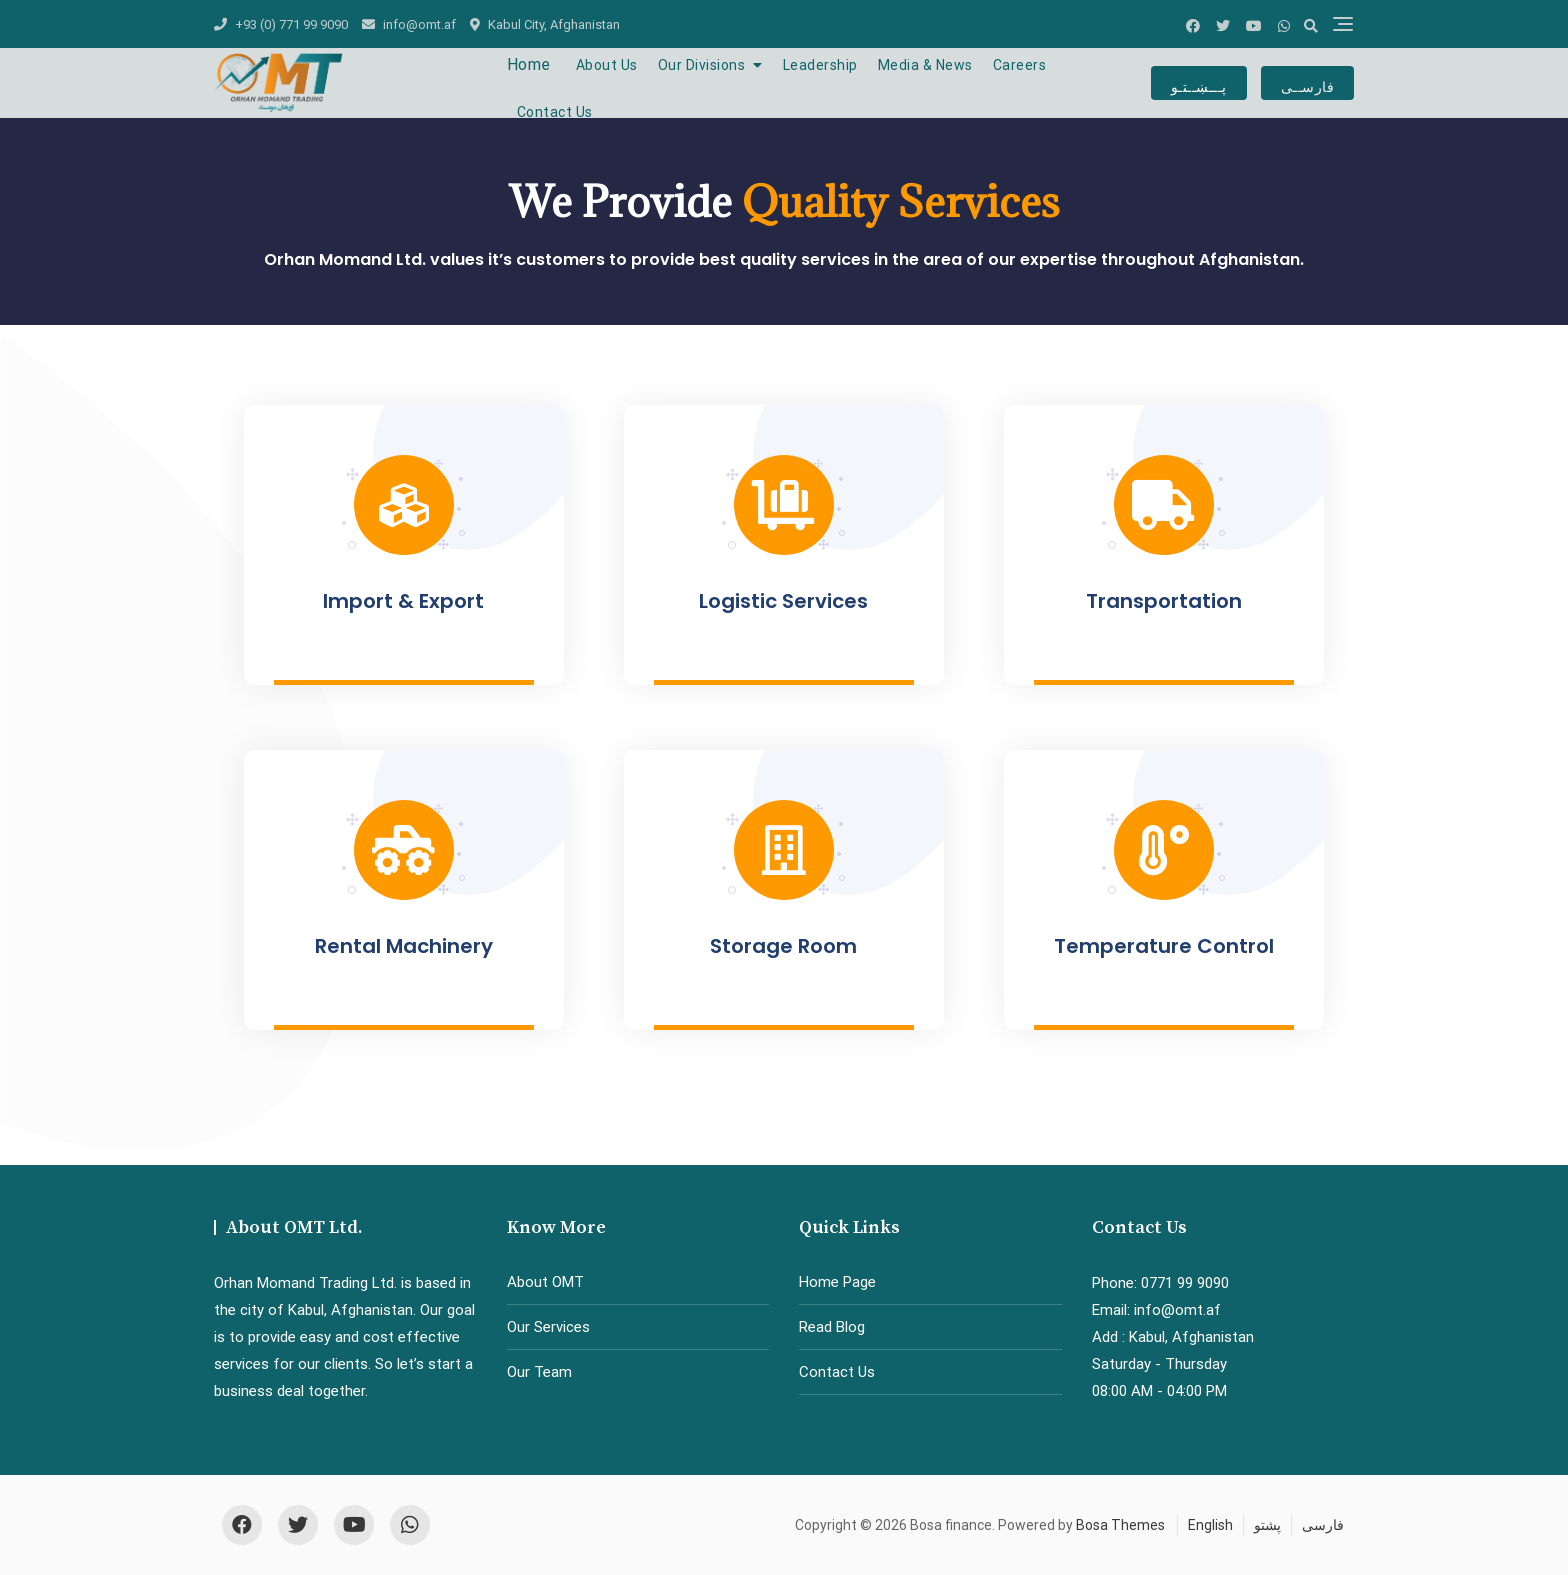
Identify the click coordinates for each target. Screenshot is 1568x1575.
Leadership (820, 65)
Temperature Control (1164, 946)
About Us (607, 65)
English (1210, 1525)
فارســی (1308, 83)
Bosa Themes (1120, 1525)
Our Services (548, 1327)
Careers (1020, 65)
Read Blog (832, 1327)
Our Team (539, 1372)
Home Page (837, 1282)
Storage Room (783, 946)
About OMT (545, 1282)
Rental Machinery (404, 946)
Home (529, 64)
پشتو (1267, 1525)
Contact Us (555, 112)
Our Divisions (702, 65)
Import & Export (403, 601)
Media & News (925, 65)
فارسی (1323, 1525)
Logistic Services (783, 601)
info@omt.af (409, 24)
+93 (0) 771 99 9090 (281, 24)
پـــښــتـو (1199, 83)
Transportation (1164, 601)
